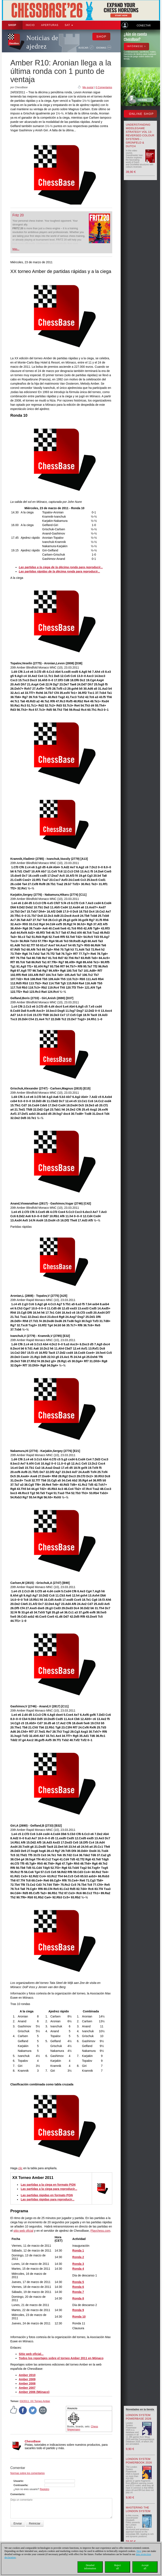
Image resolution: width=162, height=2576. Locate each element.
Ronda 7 (78, 2292)
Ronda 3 (78, 2263)
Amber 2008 (27, 2383)
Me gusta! (88, 87)
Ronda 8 (78, 2298)
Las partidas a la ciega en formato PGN (48, 2184)
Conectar (144, 25)
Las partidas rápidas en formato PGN (47, 2195)
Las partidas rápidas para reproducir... (47, 2199)
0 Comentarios (104, 87)
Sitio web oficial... (31, 2354)
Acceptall (144, 2567)
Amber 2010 (27, 2375)
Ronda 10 (79, 2316)
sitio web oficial (23, 2230)
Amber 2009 (27, 2379)
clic (20, 2168)
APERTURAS (49, 25)
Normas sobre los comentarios (27, 2473)
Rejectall (117, 2567)
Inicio (30, 25)
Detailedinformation (90, 2567)
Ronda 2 (78, 2257)
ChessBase (33, 2441)
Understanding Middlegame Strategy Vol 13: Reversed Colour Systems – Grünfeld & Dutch (140, 135)
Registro (44, 2489)
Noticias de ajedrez (42, 42)
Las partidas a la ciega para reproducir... (49, 2189)
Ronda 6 (78, 2286)
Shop (12, 25)
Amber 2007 (27, 2387)
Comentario (17, 2494)
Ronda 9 (78, 2310)
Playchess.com (100, 2230)
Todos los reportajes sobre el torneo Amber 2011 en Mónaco (61, 2358)
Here (138, 2551)
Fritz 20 (18, 215)
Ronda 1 (78, 2250)
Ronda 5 (78, 2282)
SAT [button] (69, 25)
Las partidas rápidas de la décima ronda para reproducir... (59, 571)
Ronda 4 (78, 2268)
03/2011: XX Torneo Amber (35, 2401)
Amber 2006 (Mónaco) (34, 2392)
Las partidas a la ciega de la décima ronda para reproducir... (61, 567)
